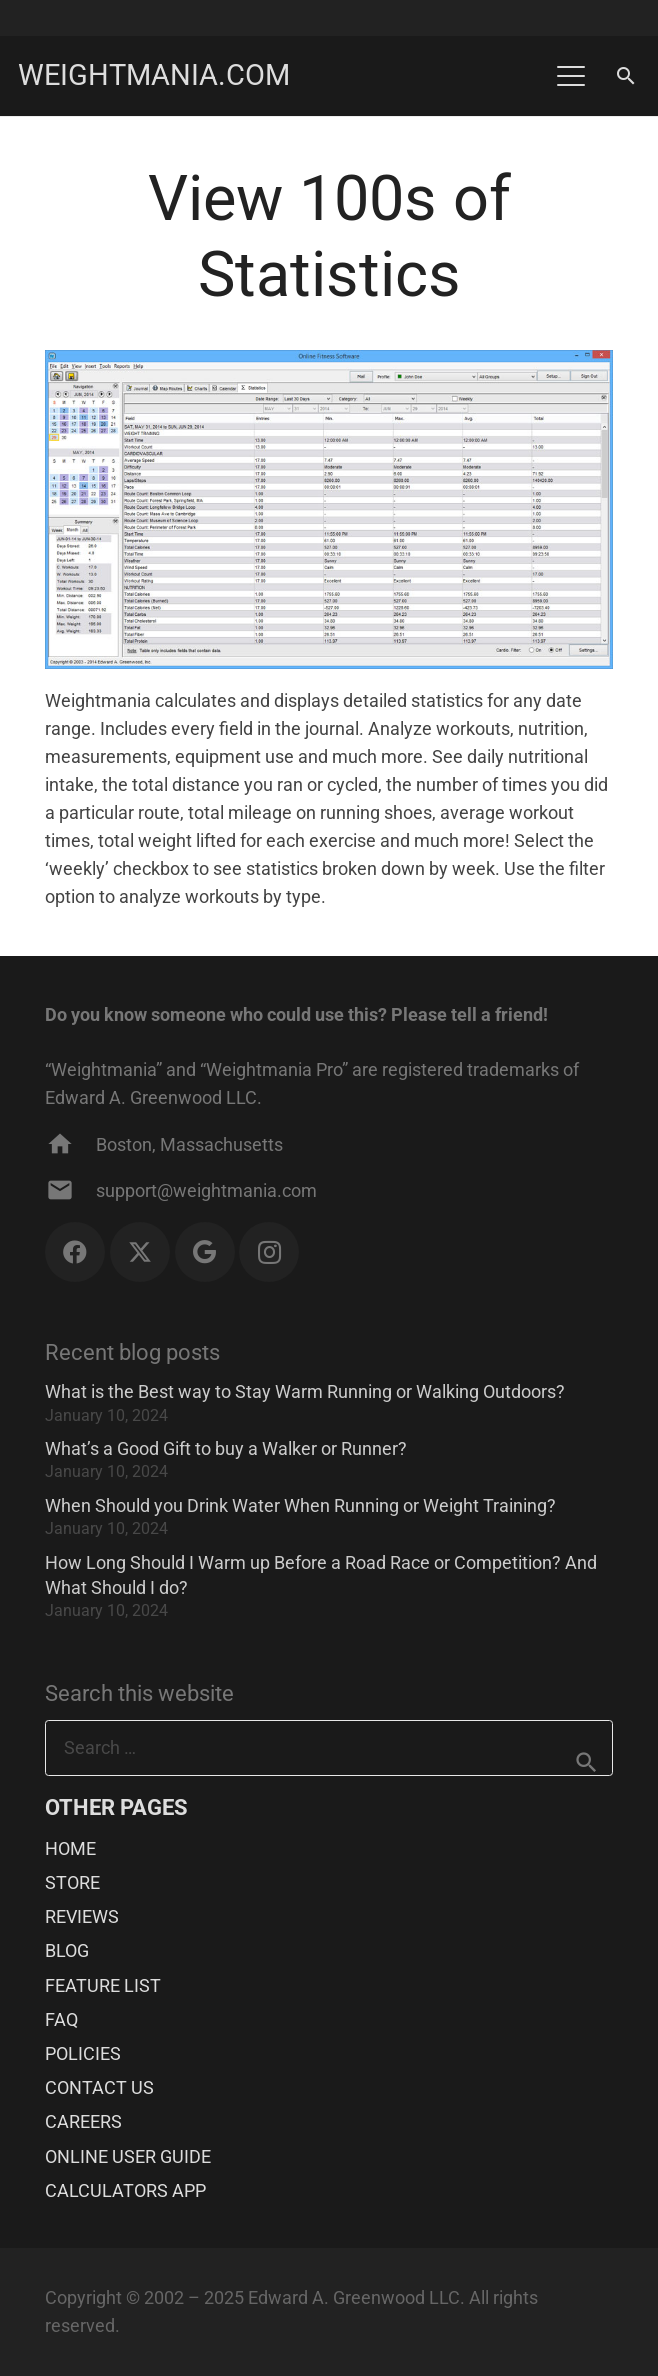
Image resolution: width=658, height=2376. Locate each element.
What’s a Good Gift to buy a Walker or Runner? (226, 1448)
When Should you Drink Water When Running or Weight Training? (300, 1505)
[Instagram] (269, 1252)
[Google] (205, 1252)
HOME (70, 1848)
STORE (72, 1882)
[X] (140, 1252)
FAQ (61, 2019)
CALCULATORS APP (125, 2190)
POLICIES (83, 2053)
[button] (570, 76)
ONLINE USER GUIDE (128, 2156)
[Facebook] (75, 1252)
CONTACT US (99, 2087)
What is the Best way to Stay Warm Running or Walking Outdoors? (305, 1391)
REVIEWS (82, 1916)
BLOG (67, 1950)
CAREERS (83, 2121)
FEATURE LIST (103, 1985)
